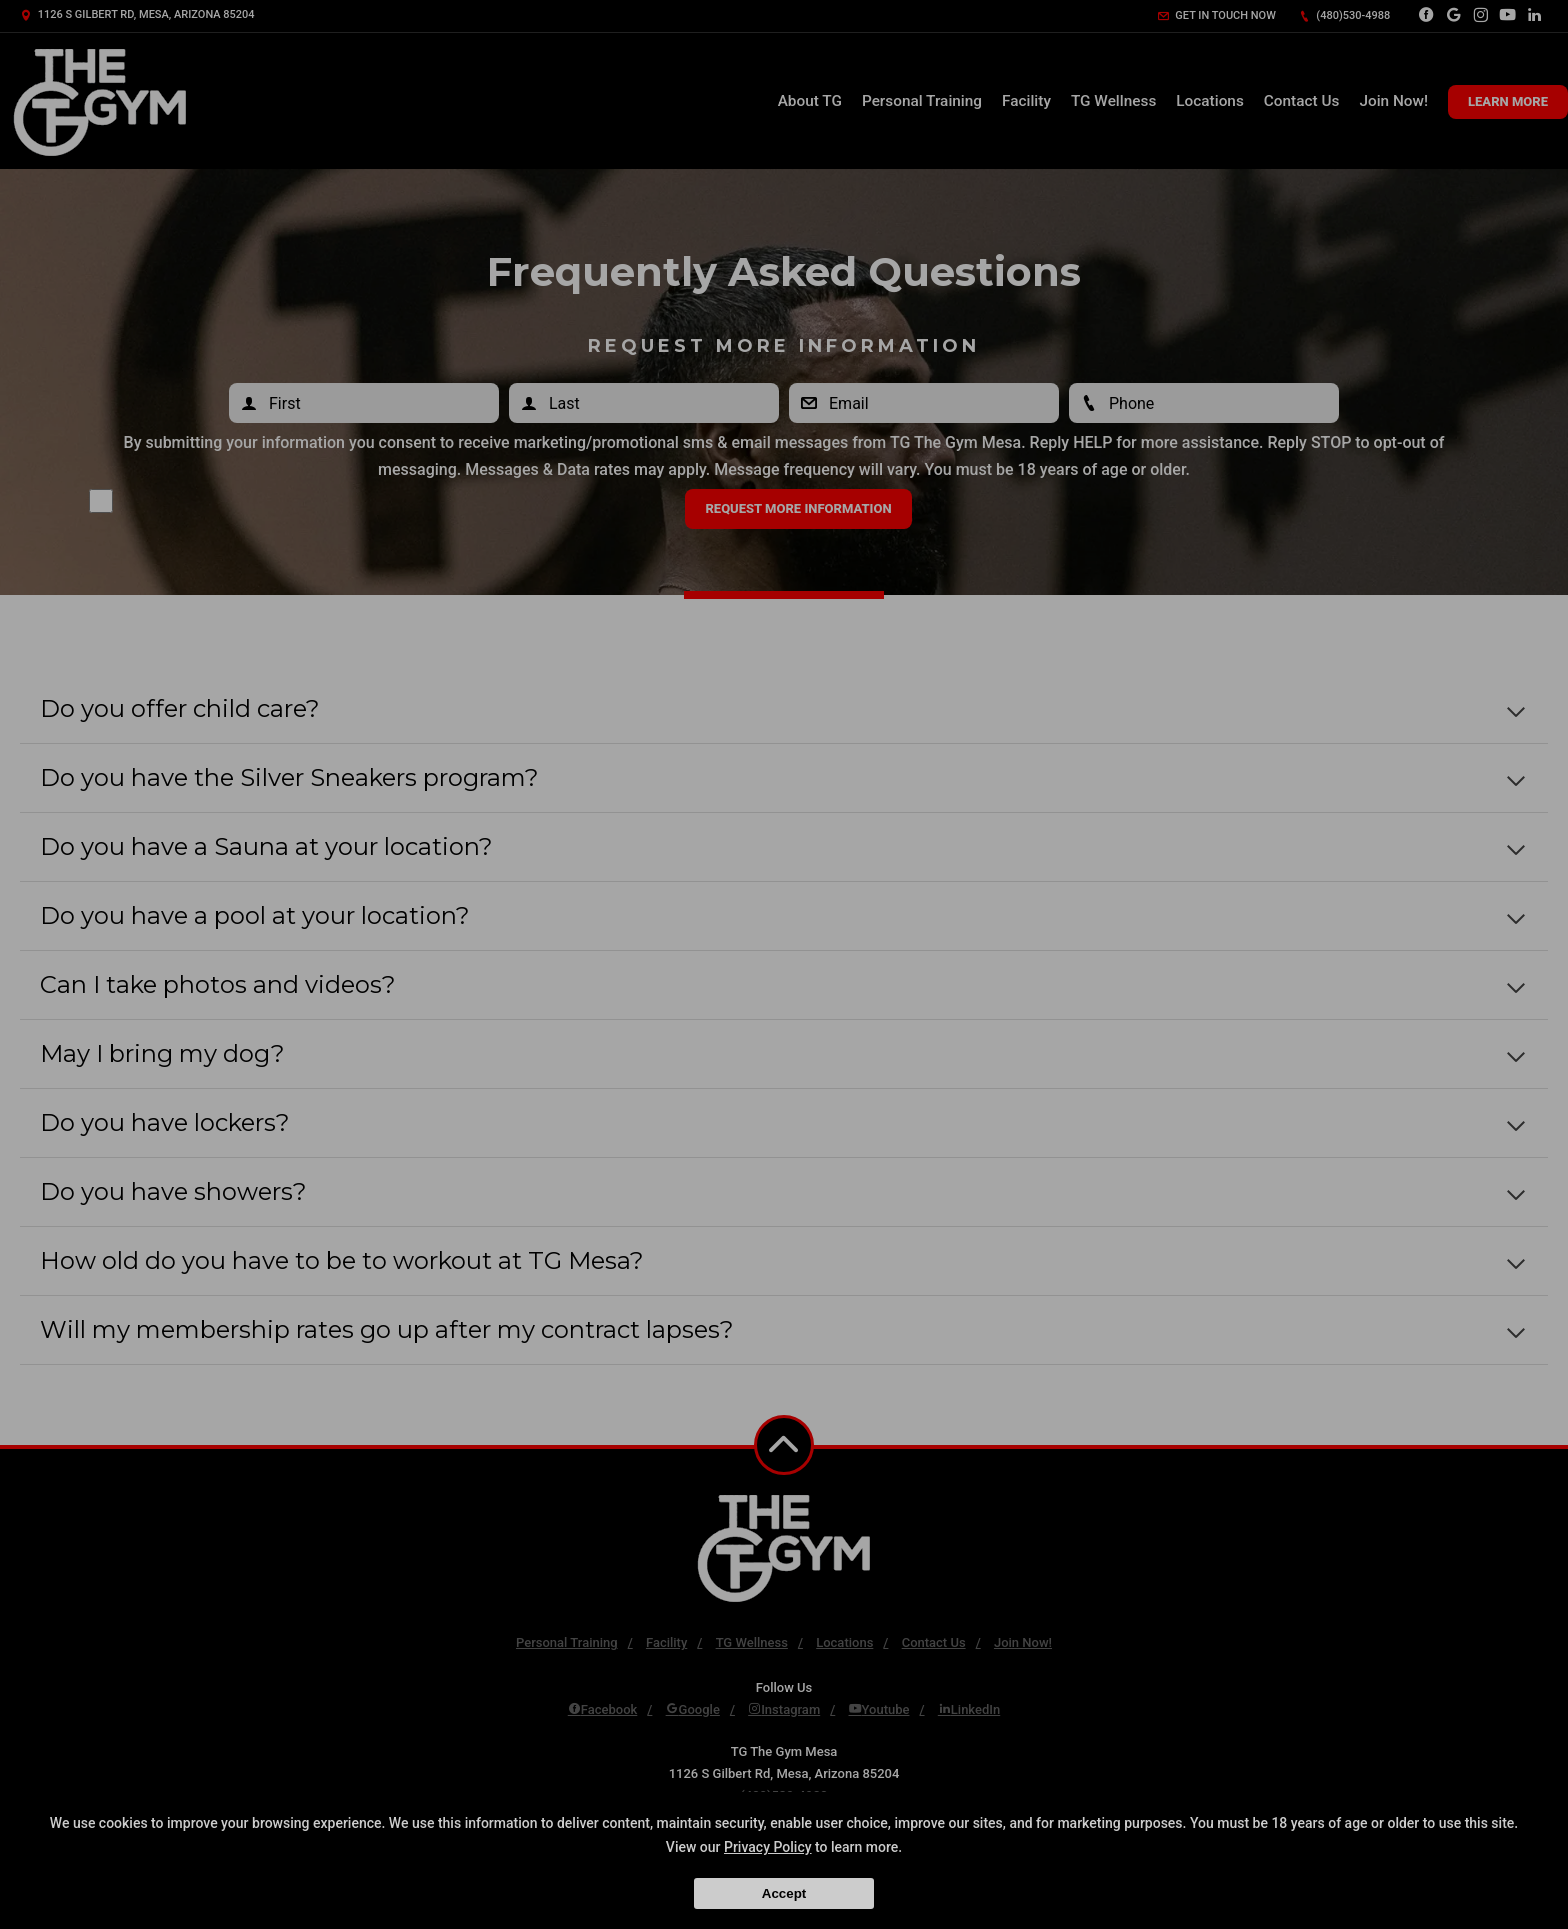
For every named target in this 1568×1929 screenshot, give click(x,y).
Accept (784, 1893)
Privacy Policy (768, 1847)
